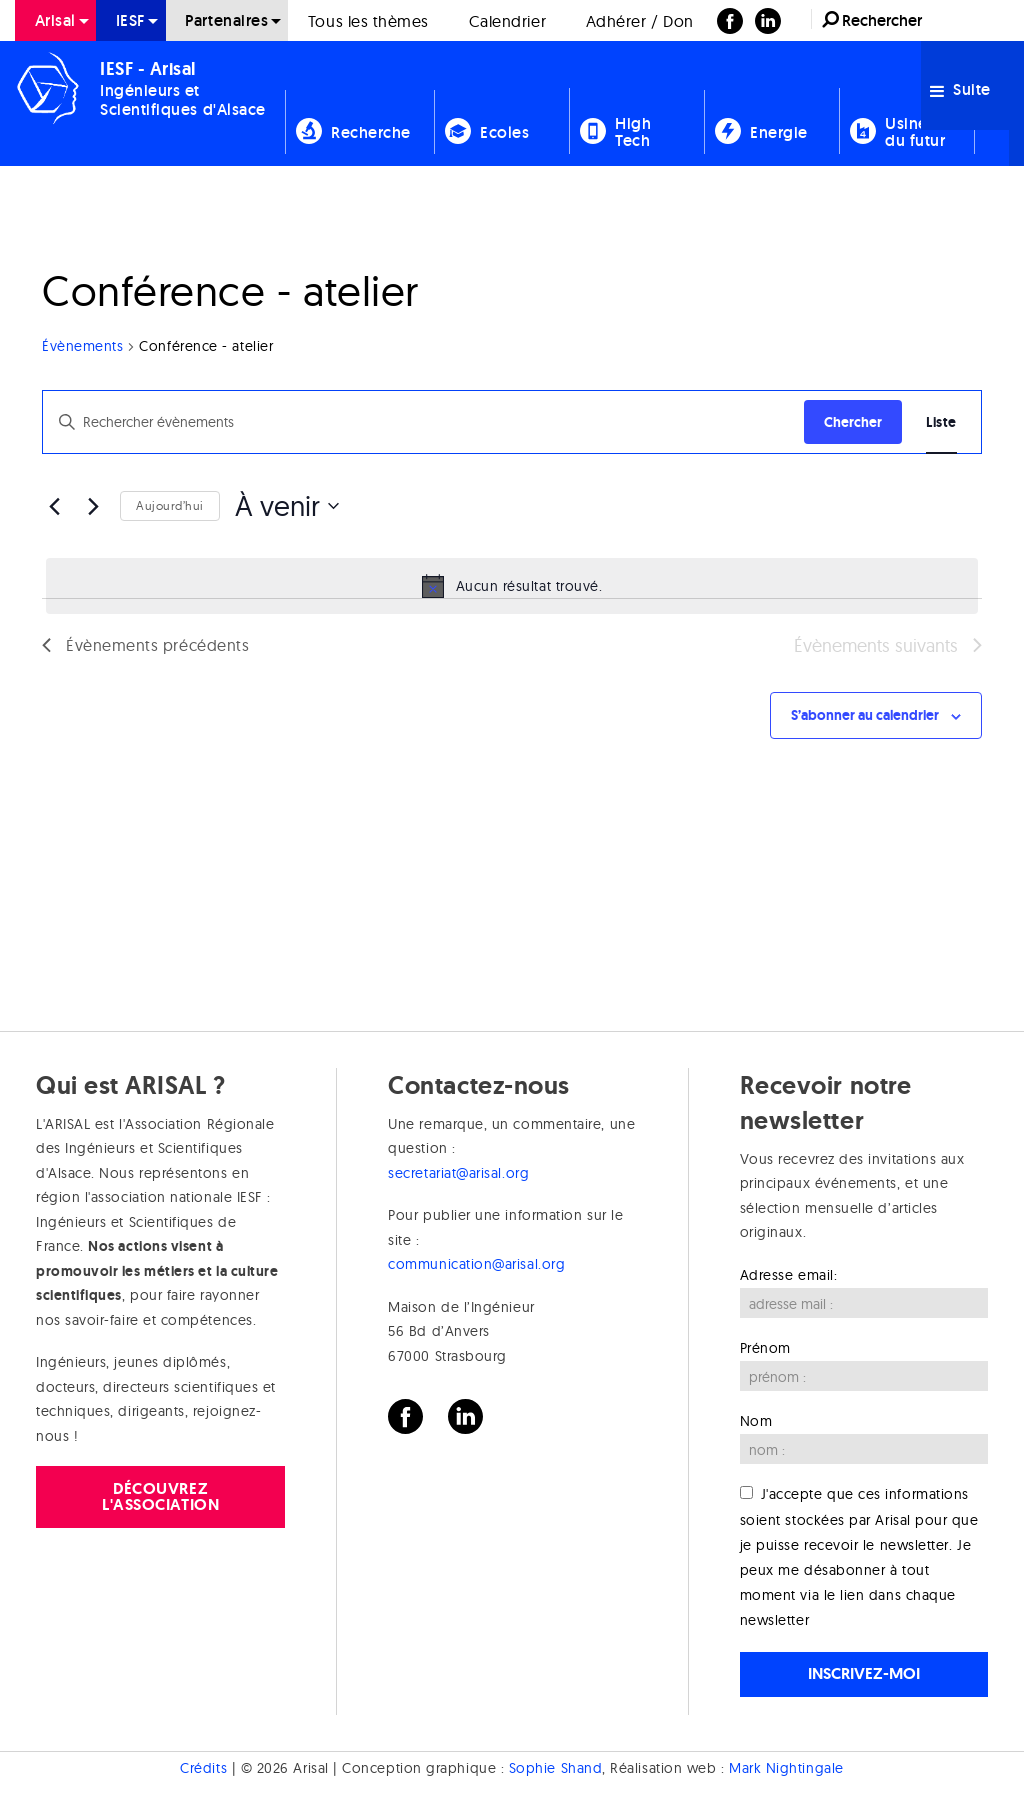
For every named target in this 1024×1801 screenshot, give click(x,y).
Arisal (55, 20)
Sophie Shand (555, 1768)
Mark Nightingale (786, 1768)
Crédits (203, 1768)
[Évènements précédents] (54, 506)
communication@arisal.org (476, 1264)
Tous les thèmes (368, 21)
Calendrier (507, 21)
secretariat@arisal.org (458, 1173)
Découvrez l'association (160, 1496)
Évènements (82, 346)
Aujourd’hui (170, 505)
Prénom (765, 1348)
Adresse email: (789, 1275)
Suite (960, 89)
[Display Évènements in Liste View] (941, 422)
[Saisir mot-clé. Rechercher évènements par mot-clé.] (423, 422)
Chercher (853, 422)
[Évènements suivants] (93, 506)
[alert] (512, 586)
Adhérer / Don (640, 21)
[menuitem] (55, 20)
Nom (756, 1421)
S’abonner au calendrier (865, 715)
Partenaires (226, 20)
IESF (131, 20)
